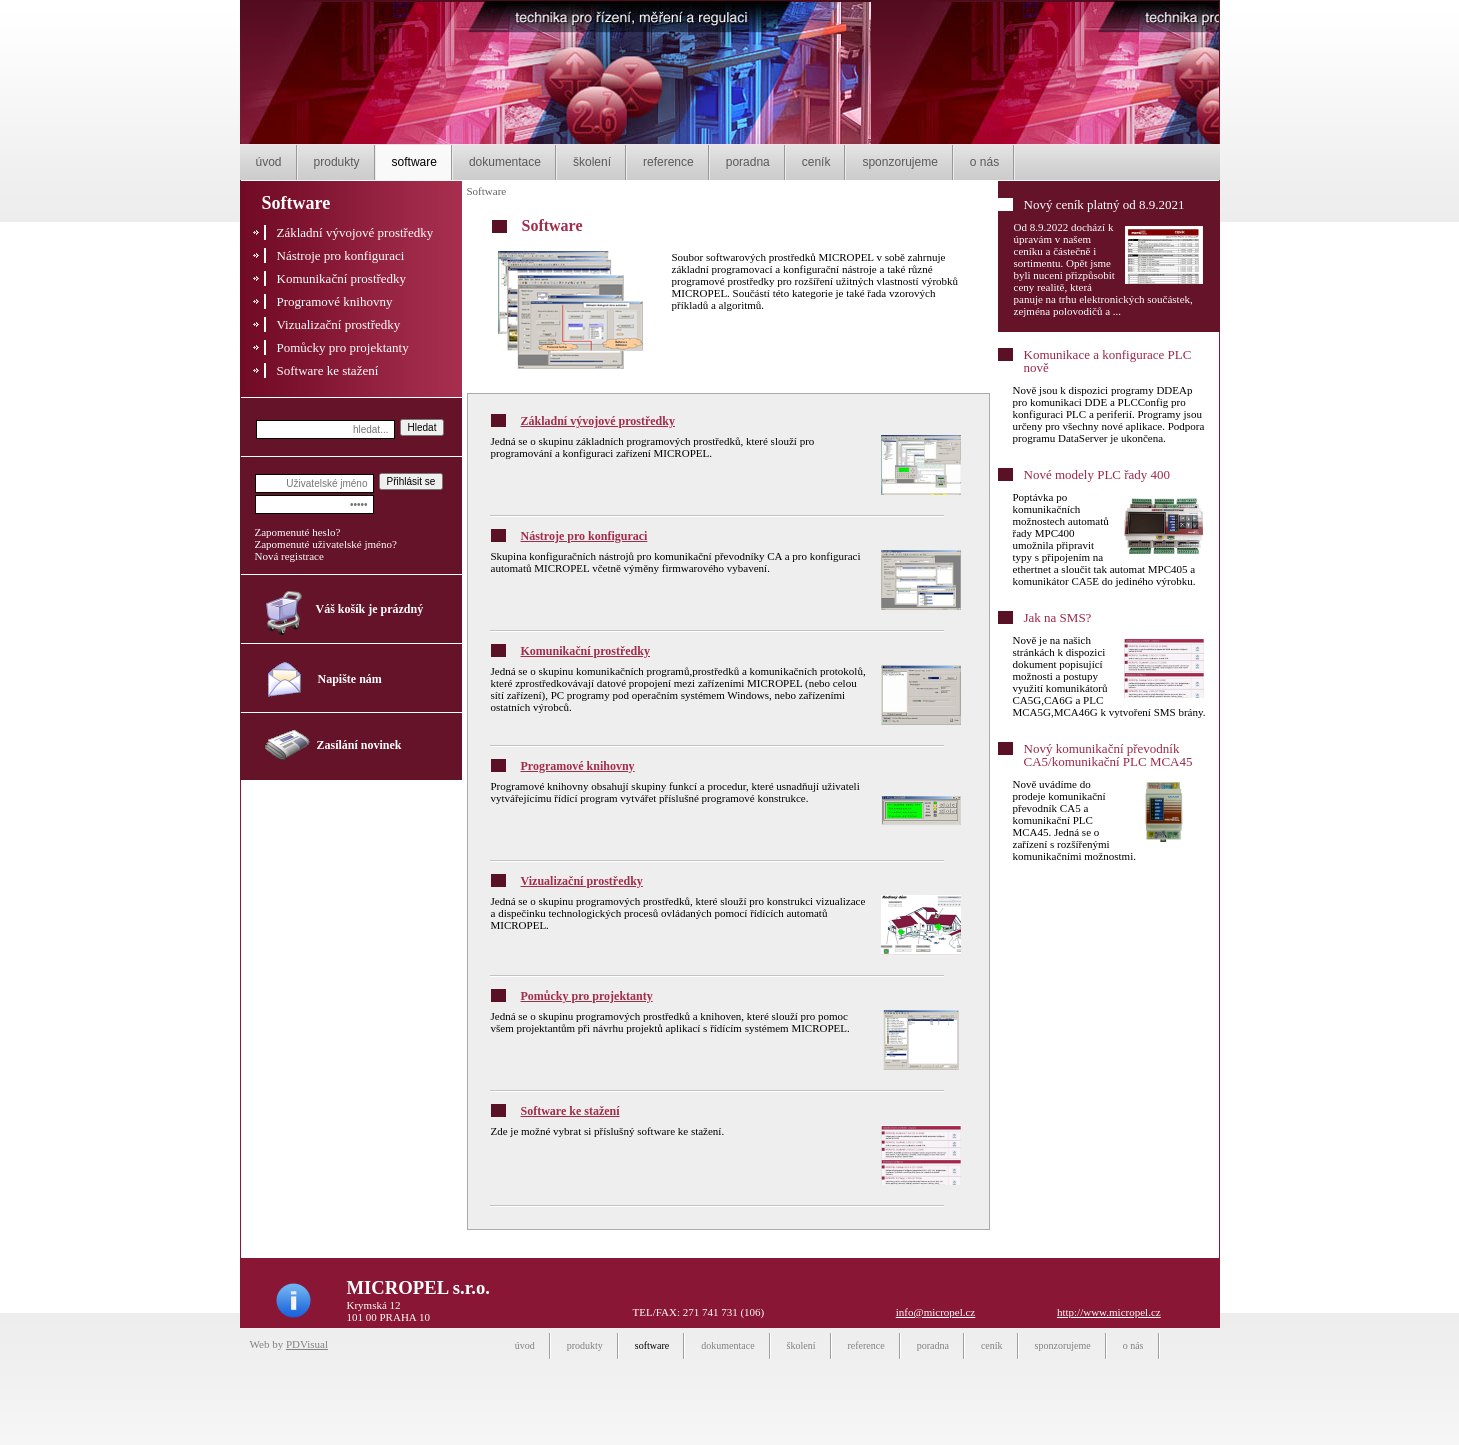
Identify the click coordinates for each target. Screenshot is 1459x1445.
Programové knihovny (578, 766)
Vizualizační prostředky (582, 881)
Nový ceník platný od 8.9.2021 (1104, 204)
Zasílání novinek (359, 745)
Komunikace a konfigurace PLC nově (1108, 361)
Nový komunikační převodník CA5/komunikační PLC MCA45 (1108, 755)
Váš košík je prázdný (370, 609)
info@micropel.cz (935, 1312)
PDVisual (307, 1344)
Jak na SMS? (1058, 617)
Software (487, 191)
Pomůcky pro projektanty (587, 996)
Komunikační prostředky (585, 651)
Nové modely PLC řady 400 (1097, 474)
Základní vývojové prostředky (598, 421)
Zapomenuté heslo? (298, 532)
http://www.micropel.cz (1109, 1312)
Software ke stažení (570, 1111)
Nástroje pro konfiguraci (584, 536)
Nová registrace (289, 556)
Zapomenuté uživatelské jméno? (326, 544)
